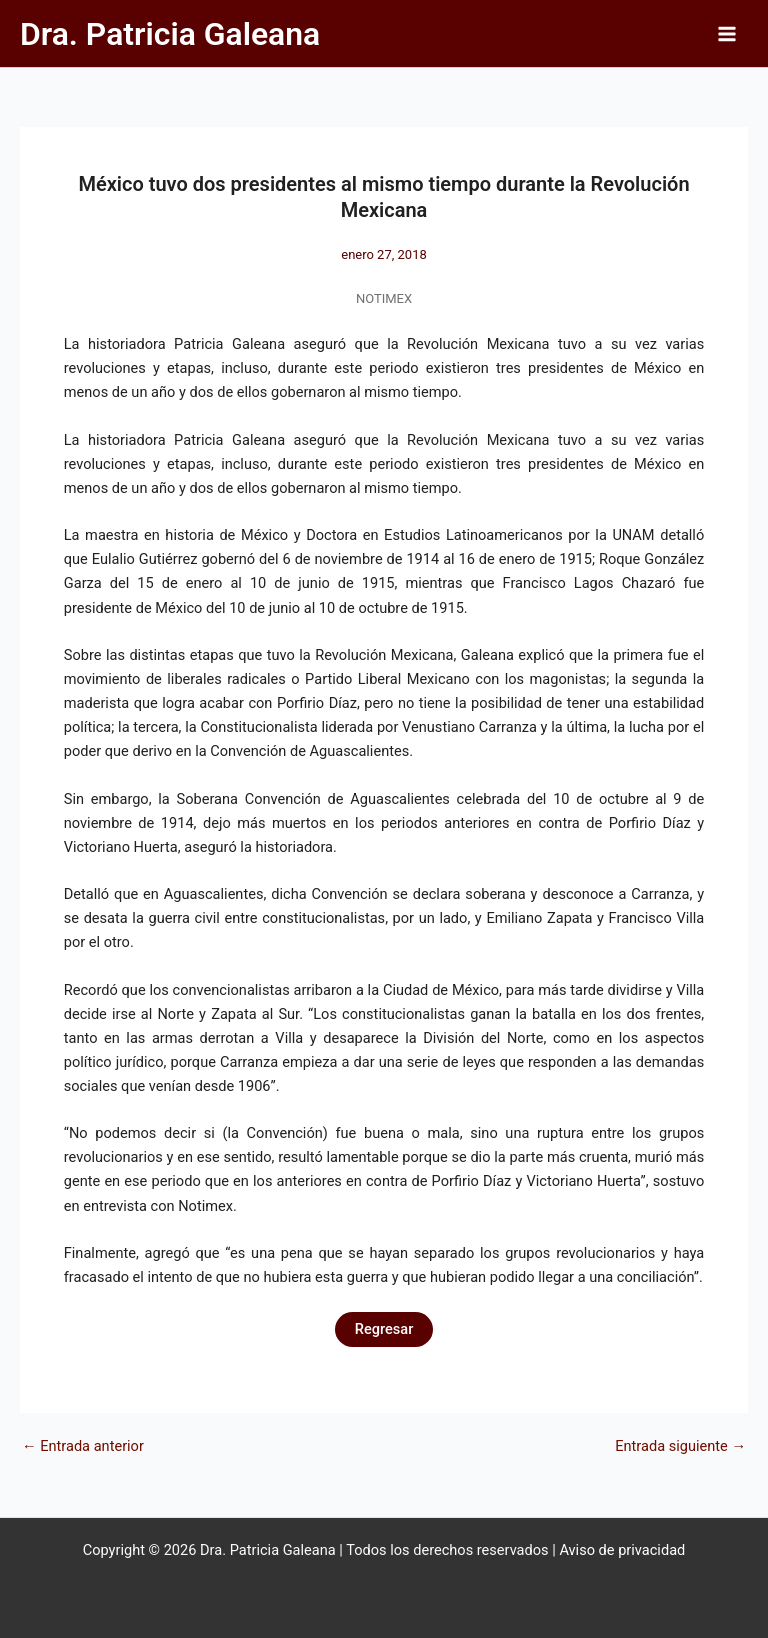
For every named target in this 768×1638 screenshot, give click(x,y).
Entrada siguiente (680, 1446)
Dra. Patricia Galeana (170, 34)
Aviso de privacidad (622, 1550)
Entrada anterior (83, 1446)
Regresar (384, 1329)
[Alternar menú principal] (727, 34)
